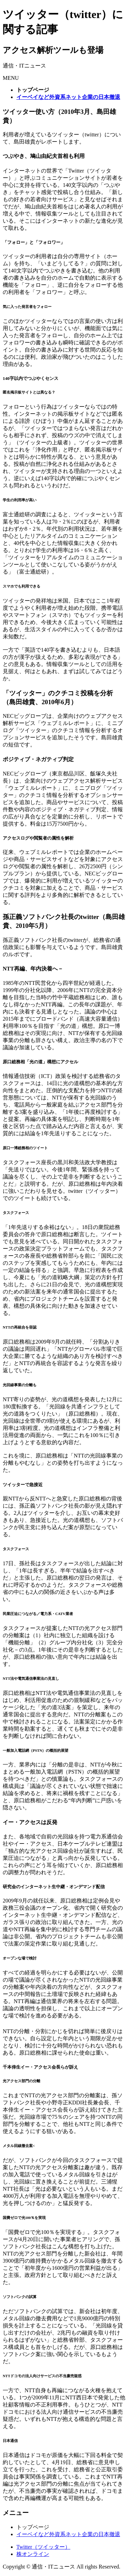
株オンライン (32, 2554)
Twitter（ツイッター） (43, 2547)
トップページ (32, 2527)
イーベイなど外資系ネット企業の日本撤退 (68, 2534)
